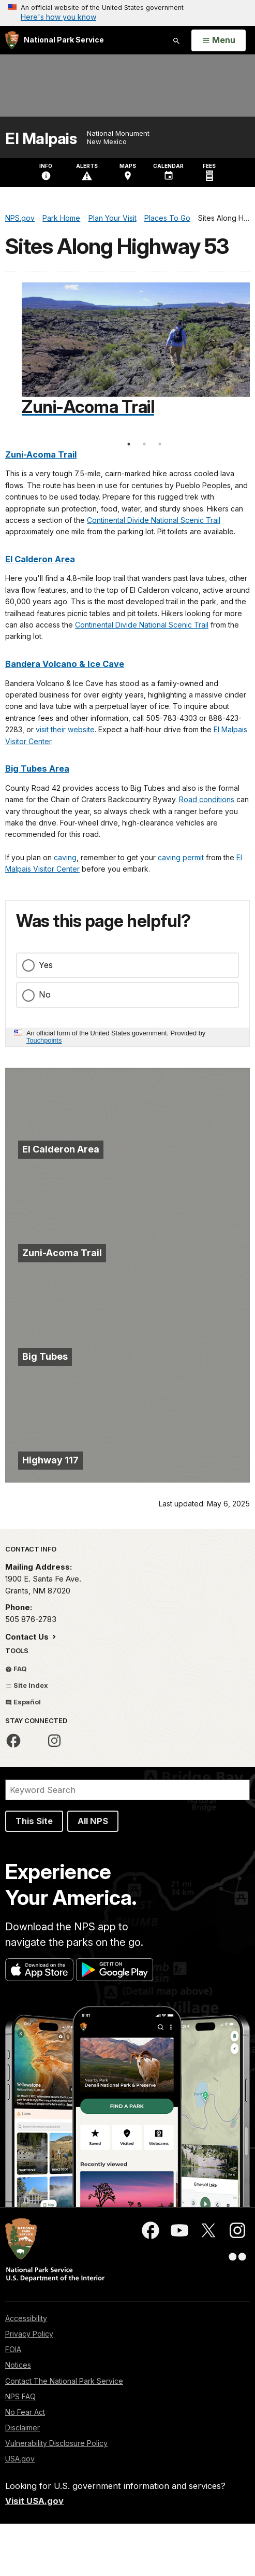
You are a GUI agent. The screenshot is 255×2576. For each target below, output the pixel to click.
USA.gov (20, 2458)
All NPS (93, 1821)
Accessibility (26, 2318)
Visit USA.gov (34, 2501)
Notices (18, 2364)
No (45, 994)
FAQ (16, 1668)
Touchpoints (44, 1040)
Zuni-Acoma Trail (41, 454)
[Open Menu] (218, 40)
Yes (46, 965)
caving (65, 857)
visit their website (65, 729)
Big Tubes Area (37, 768)
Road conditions (206, 799)
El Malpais (41, 139)
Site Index (26, 1685)
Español (23, 1702)
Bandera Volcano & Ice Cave (64, 664)
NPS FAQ (20, 2396)
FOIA (13, 2349)
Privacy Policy (29, 2333)
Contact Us (28, 1637)
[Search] (127, 1790)
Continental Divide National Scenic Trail (153, 520)
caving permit (181, 857)
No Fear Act (25, 2412)
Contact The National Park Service (64, 2380)
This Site (34, 1821)
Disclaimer (22, 2427)
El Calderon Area (40, 559)
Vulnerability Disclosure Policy (56, 2443)
